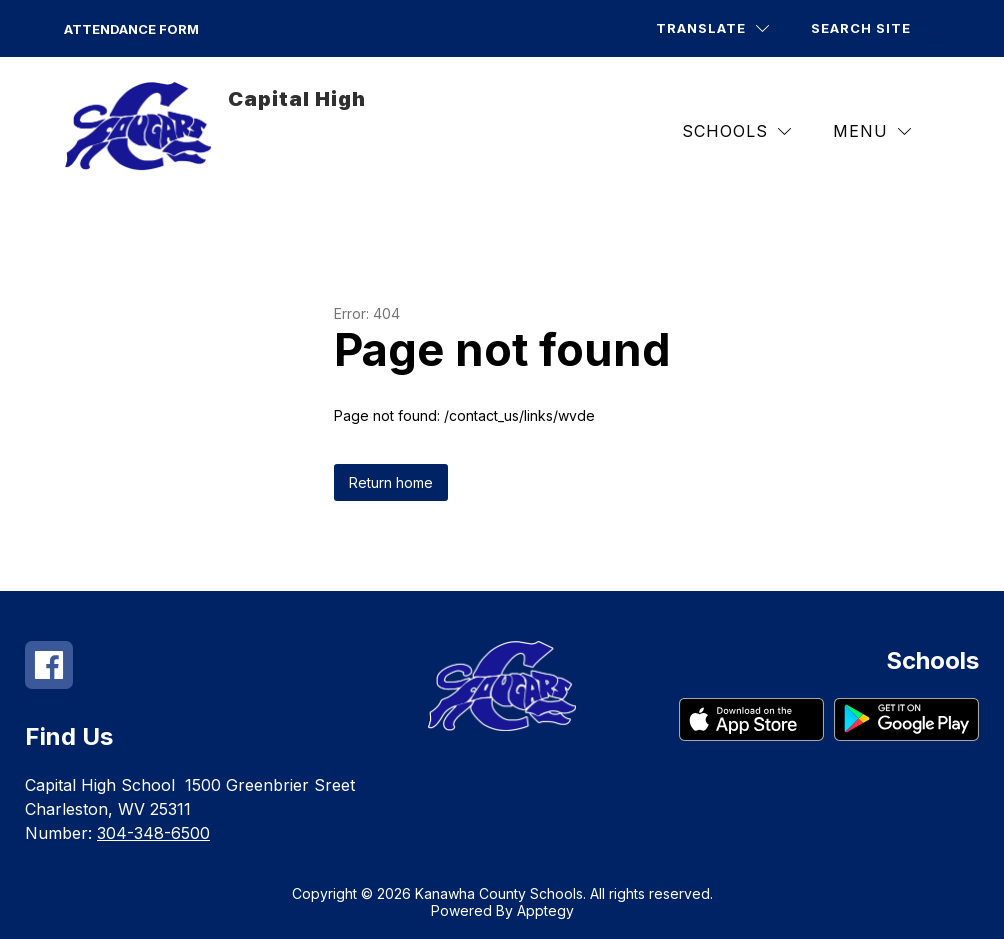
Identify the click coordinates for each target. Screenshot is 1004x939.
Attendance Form (131, 29)
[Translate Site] (712, 28)
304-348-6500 (153, 833)
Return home (391, 482)
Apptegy (545, 910)
